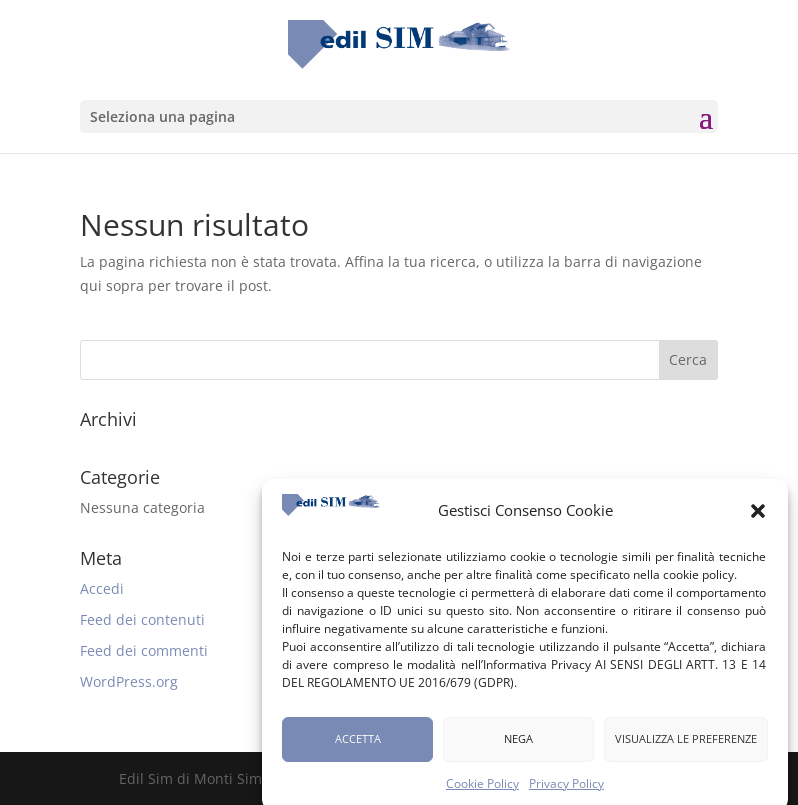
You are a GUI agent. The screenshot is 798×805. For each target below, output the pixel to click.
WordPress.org (129, 681)
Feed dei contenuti (142, 619)
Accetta (358, 744)
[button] (758, 517)
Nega (518, 744)
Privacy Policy (566, 789)
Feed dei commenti (144, 650)
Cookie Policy (482, 789)
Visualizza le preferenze (686, 744)
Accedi (102, 588)
